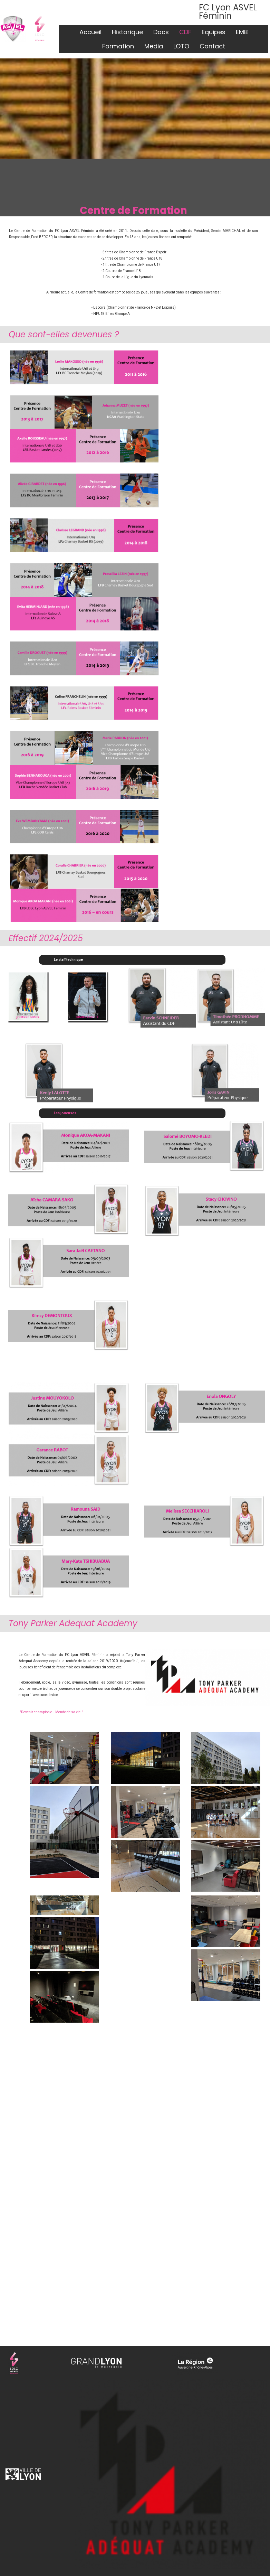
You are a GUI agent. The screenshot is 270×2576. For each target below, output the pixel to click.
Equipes (213, 32)
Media (153, 46)
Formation (118, 46)
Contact (212, 46)
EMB (242, 32)
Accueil (90, 32)
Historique (127, 32)
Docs (161, 32)
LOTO (181, 46)
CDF (185, 32)
